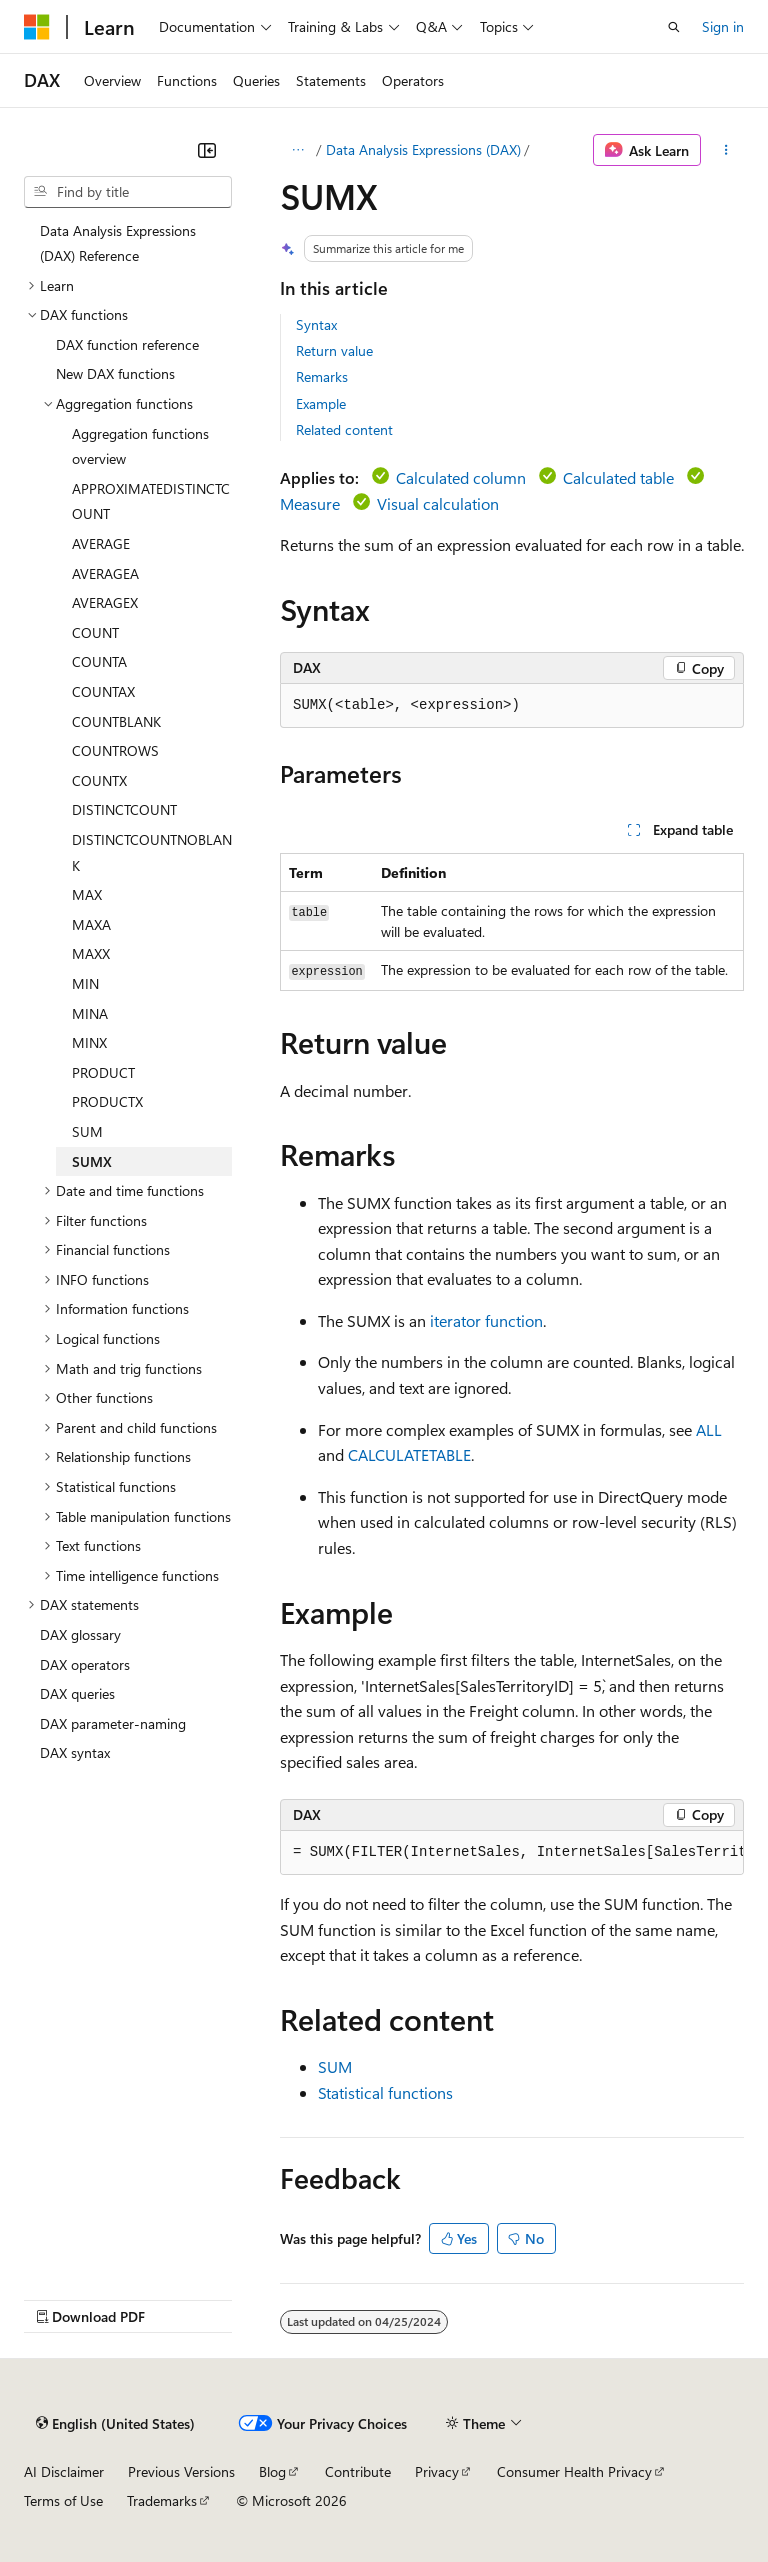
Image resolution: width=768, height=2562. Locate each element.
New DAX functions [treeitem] (115, 373)
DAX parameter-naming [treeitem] (113, 1723)
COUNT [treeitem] (95, 632)
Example (321, 403)
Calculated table (618, 477)
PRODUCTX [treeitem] (107, 1101)
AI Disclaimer (64, 2471)
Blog (272, 2471)
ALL (709, 1429)
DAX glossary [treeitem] (80, 1634)
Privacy (437, 2471)
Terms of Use (63, 2500)
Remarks (322, 376)
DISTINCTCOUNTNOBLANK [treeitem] (152, 852)
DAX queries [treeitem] (77, 1693)
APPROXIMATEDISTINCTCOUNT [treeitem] (151, 501)
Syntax (316, 324)
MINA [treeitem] (90, 1013)
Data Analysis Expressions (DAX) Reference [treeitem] (118, 243)
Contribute (358, 2471)
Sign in (723, 26)
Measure (310, 503)
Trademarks (162, 2500)
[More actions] (726, 150)
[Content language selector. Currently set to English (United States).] (115, 2423)
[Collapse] (207, 150)
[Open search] (674, 27)
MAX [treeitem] (87, 894)
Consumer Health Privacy (574, 2471)
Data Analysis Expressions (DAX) (423, 149)
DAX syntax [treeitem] (75, 1752)
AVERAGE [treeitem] (101, 543)
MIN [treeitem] (85, 983)
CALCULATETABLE (409, 1454)
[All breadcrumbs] (297, 150)
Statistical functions (385, 2092)
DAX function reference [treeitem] (127, 344)
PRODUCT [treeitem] (103, 1072)
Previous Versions (181, 2471)
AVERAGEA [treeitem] (105, 573)
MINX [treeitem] (89, 1042)
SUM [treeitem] (87, 1131)
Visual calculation (438, 503)
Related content (344, 429)
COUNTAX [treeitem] (103, 691)
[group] (512, 1853)
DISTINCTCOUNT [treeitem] (124, 809)
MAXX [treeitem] (91, 953)
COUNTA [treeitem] (99, 661)
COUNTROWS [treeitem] (115, 750)
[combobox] (128, 192)
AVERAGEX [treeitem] (105, 602)
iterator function (486, 1320)
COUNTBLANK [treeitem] (116, 721)
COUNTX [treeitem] (99, 780)
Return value (334, 350)
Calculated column (461, 477)
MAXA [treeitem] (91, 924)
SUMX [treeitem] (92, 1161)
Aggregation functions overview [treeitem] (140, 446)
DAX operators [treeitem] (85, 1664)
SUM (335, 2066)
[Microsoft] (37, 27)
